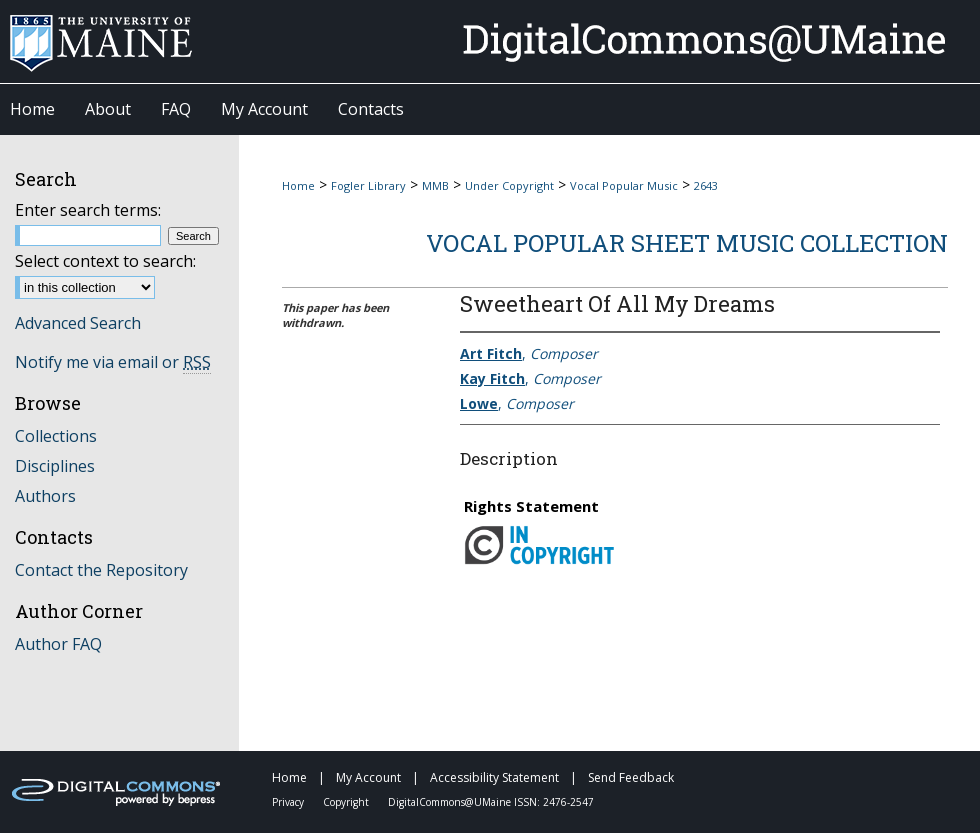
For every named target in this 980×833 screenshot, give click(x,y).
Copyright (347, 802)
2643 (706, 185)
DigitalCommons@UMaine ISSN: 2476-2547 (491, 802)
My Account (370, 777)
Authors (45, 496)
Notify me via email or (113, 362)
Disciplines (55, 466)
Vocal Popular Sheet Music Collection (687, 243)
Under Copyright (509, 185)
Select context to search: (105, 261)
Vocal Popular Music (624, 185)
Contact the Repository (101, 570)
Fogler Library (368, 185)
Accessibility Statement (496, 777)
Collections (56, 436)
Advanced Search (78, 323)
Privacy (289, 802)
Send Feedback (631, 777)
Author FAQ (58, 644)
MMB (435, 185)
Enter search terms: (88, 210)
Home (298, 185)
